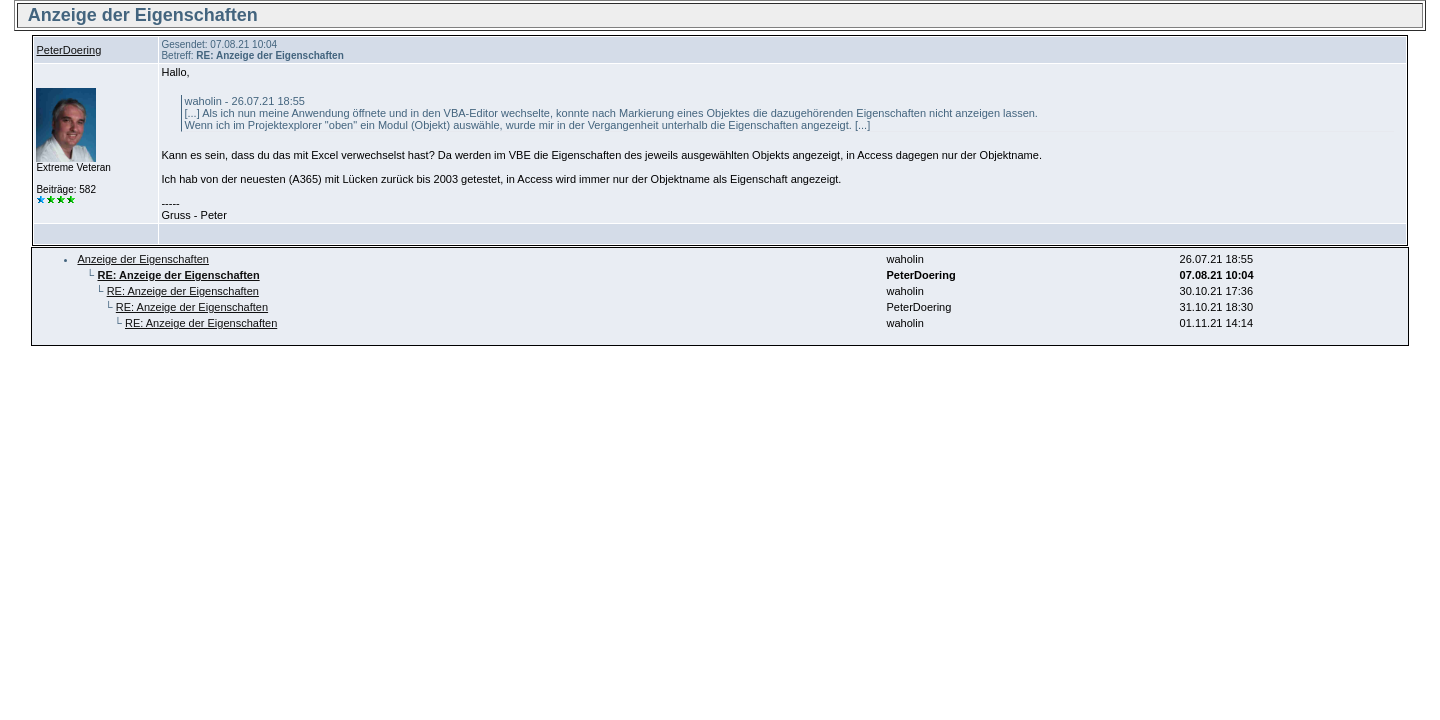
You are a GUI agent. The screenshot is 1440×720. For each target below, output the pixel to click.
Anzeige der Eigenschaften (142, 259)
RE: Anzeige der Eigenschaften (183, 291)
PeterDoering (68, 50)
